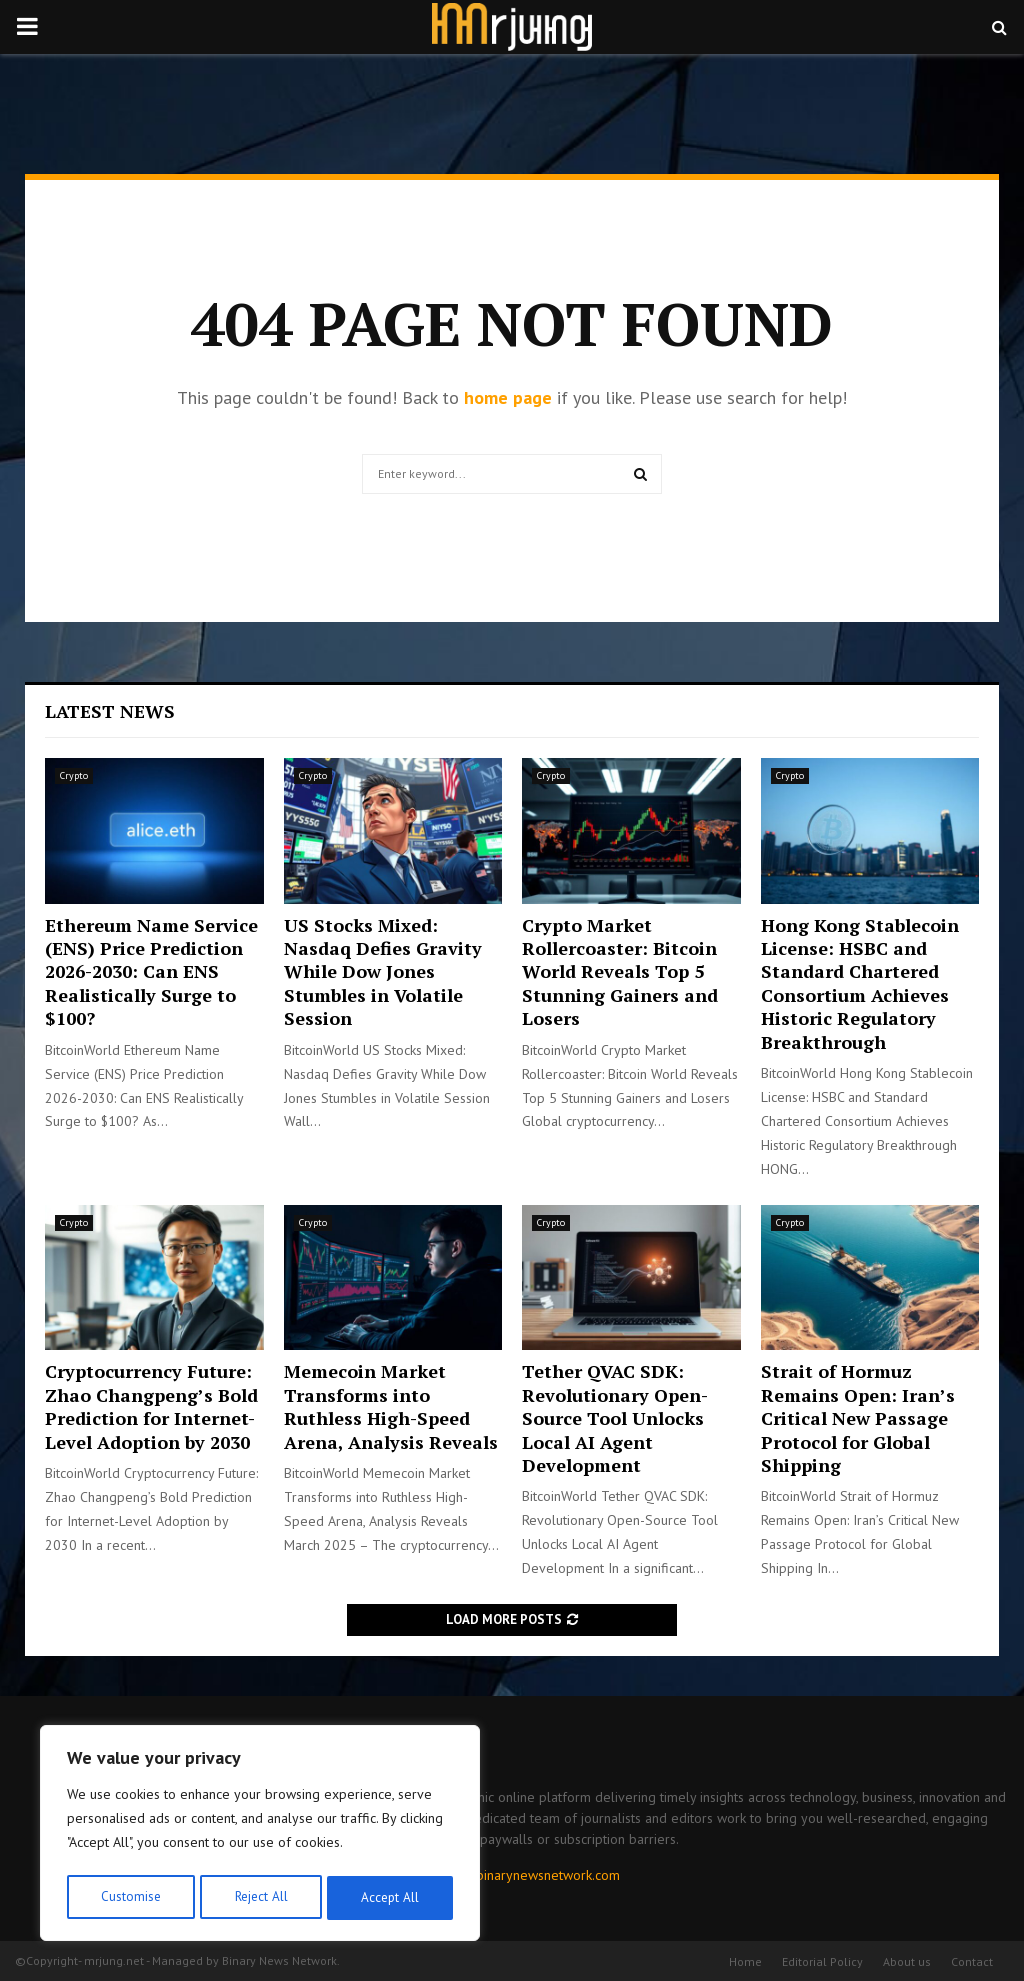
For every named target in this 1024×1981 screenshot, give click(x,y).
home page (508, 397)
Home (745, 1961)
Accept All (391, 1898)
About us (907, 1961)
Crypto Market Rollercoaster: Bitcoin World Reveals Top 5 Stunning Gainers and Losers (620, 972)
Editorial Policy (822, 1961)
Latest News (110, 711)
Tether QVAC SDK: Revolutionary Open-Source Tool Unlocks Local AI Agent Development (615, 1418)
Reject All (260, 1898)
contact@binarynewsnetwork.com (520, 1875)
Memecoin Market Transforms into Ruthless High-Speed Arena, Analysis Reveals (391, 1406)
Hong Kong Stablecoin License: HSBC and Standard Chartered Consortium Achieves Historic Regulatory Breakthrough (860, 983)
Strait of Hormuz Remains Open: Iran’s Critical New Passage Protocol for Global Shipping (858, 1418)
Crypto (74, 775)
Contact (972, 1961)
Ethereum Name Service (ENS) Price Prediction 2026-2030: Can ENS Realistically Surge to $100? (151, 972)
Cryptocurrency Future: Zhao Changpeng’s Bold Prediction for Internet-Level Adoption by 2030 (151, 1406)
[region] (260, 1836)
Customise (129, 1898)
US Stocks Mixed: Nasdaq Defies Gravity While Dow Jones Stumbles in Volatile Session (383, 972)
